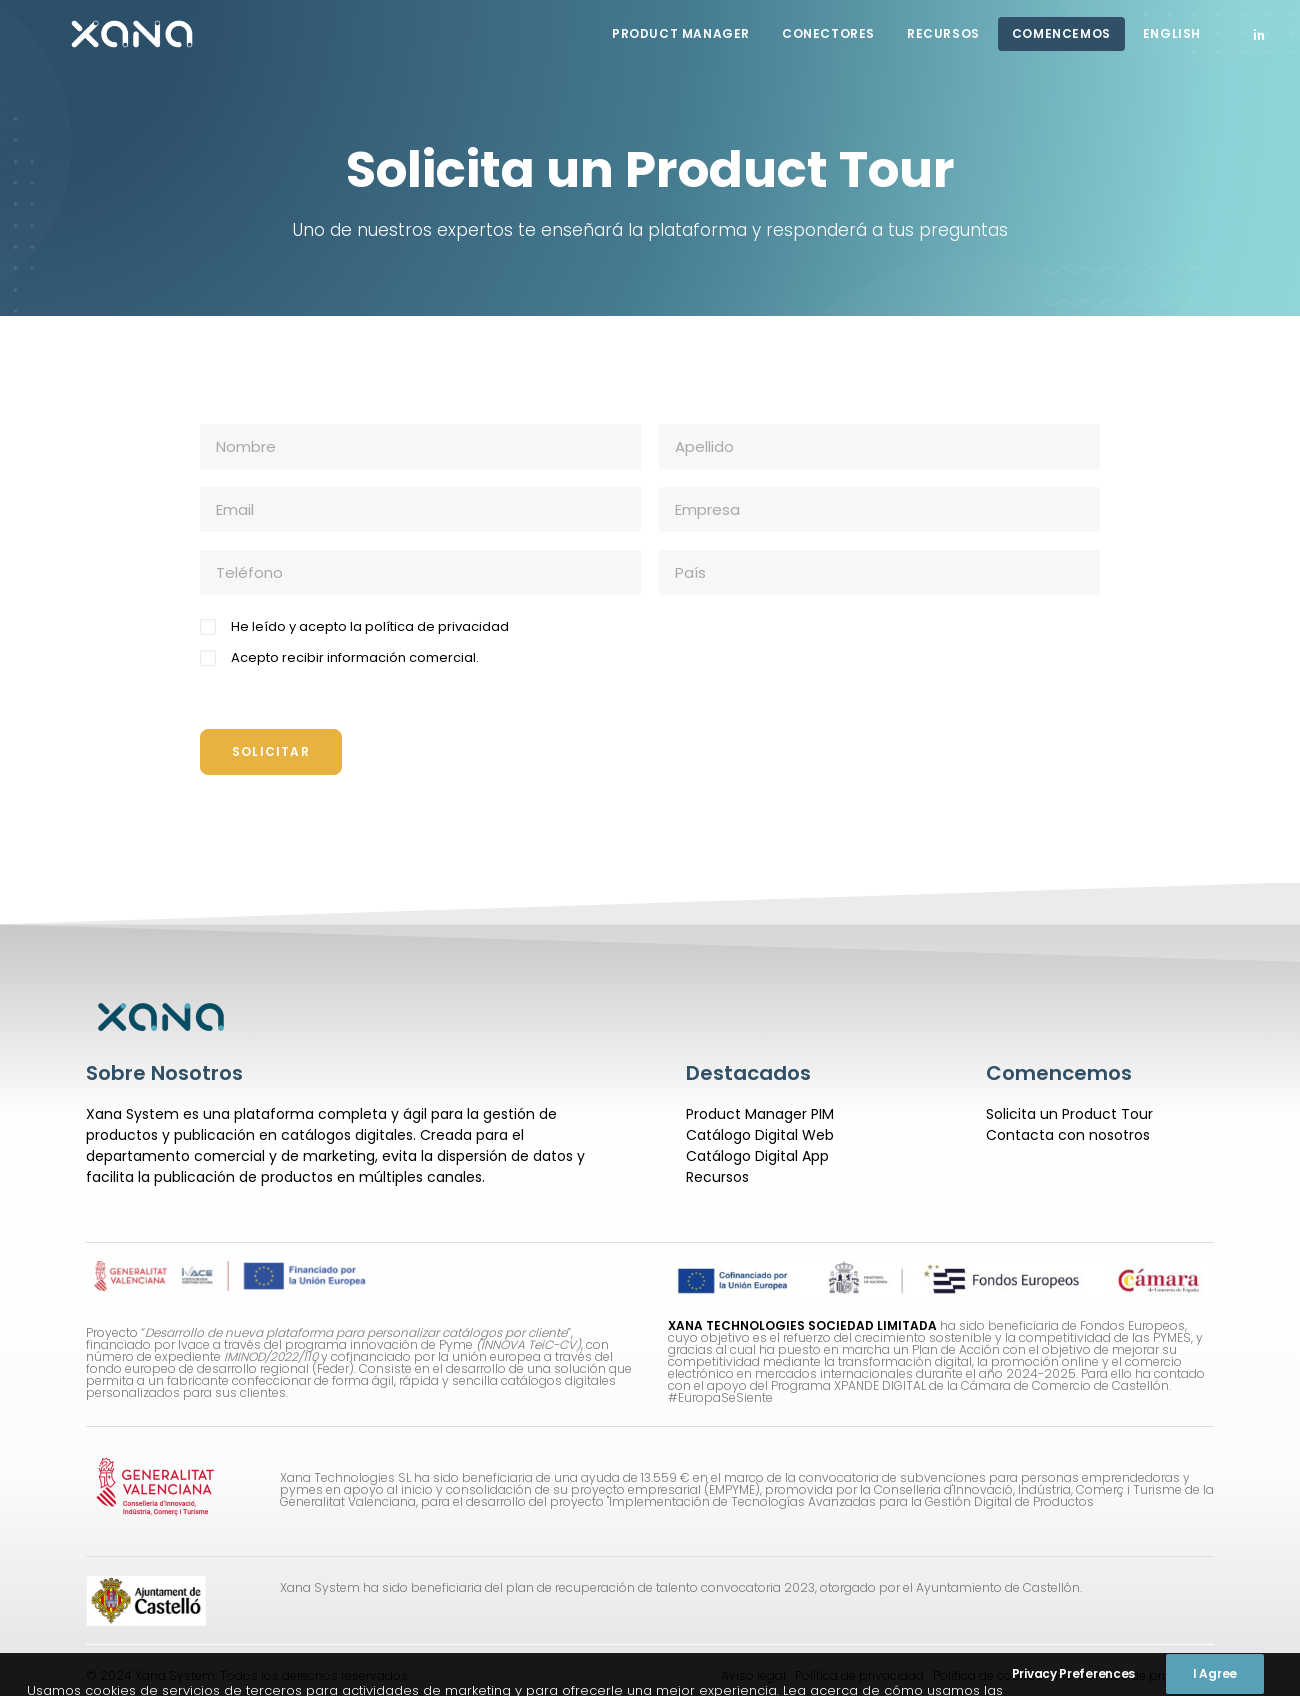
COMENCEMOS (1061, 33)
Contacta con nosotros (1068, 1134)
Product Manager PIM (760, 1113)
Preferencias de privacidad (1134, 1674)
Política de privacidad (858, 1674)
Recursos (943, 33)
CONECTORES (828, 33)
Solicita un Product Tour (1069, 1113)
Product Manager (681, 33)
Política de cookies (988, 1674)
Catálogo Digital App (757, 1155)
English (1172, 33)
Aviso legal (753, 1674)
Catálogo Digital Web (760, 1134)
